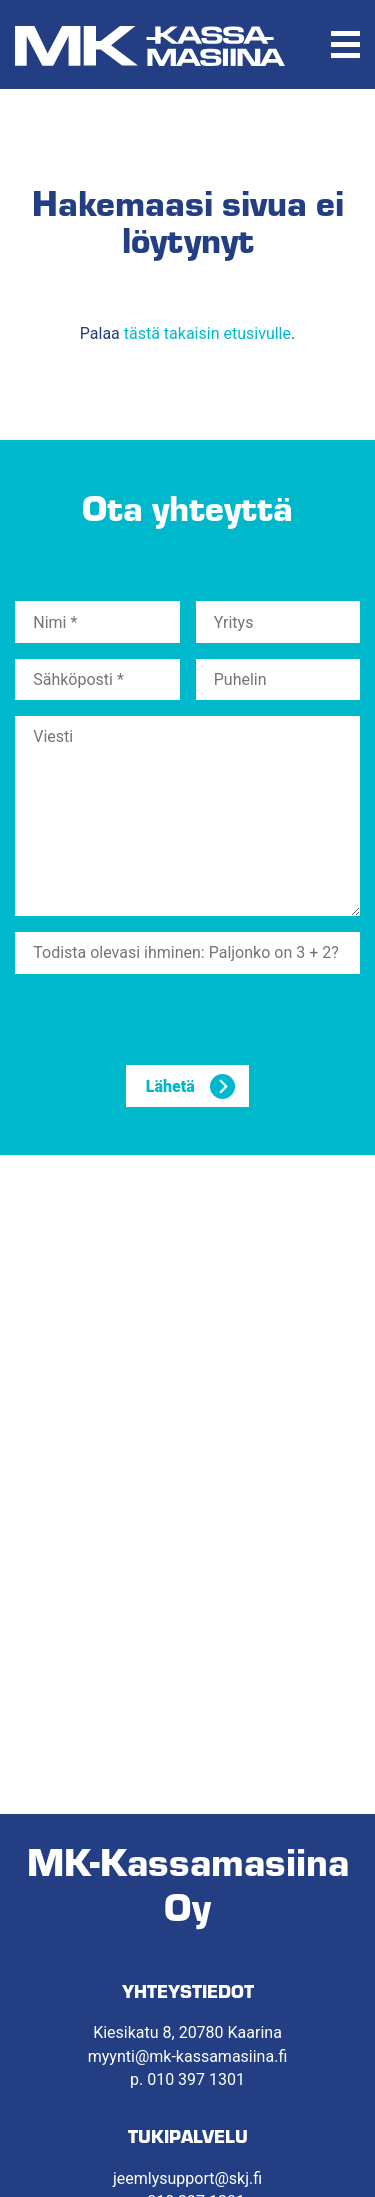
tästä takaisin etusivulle (207, 333)
